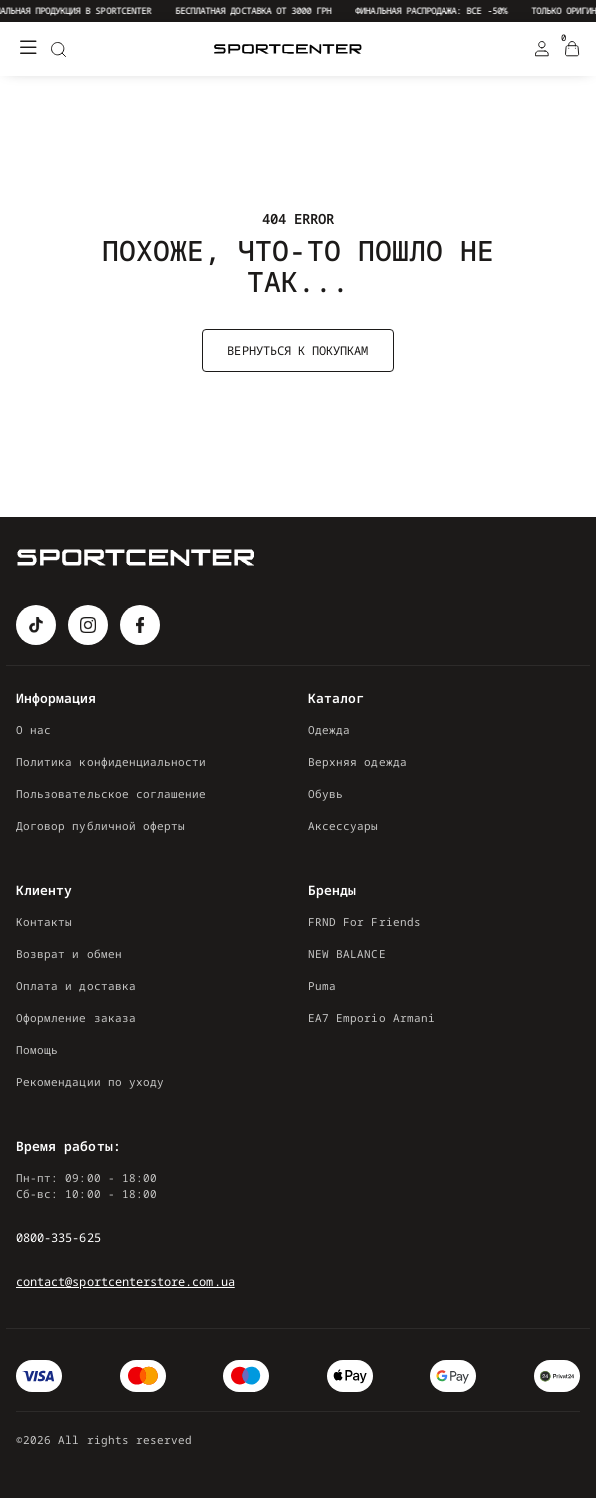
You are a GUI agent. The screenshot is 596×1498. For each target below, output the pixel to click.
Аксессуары (343, 825)
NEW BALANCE (347, 953)
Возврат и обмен (69, 953)
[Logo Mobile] (288, 49)
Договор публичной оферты (100, 825)
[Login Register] (542, 49)
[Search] (58, 49)
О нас (33, 729)
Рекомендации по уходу (90, 1081)
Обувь (325, 793)
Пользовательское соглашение (111, 793)
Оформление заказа (76, 1017)
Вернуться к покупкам (297, 350)
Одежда (329, 729)
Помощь (37, 1049)
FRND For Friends (364, 921)
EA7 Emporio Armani (371, 1017)
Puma (322, 985)
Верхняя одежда (357, 761)
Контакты (44, 921)
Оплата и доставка (76, 985)
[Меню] (28, 49)
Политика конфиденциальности (111, 761)
